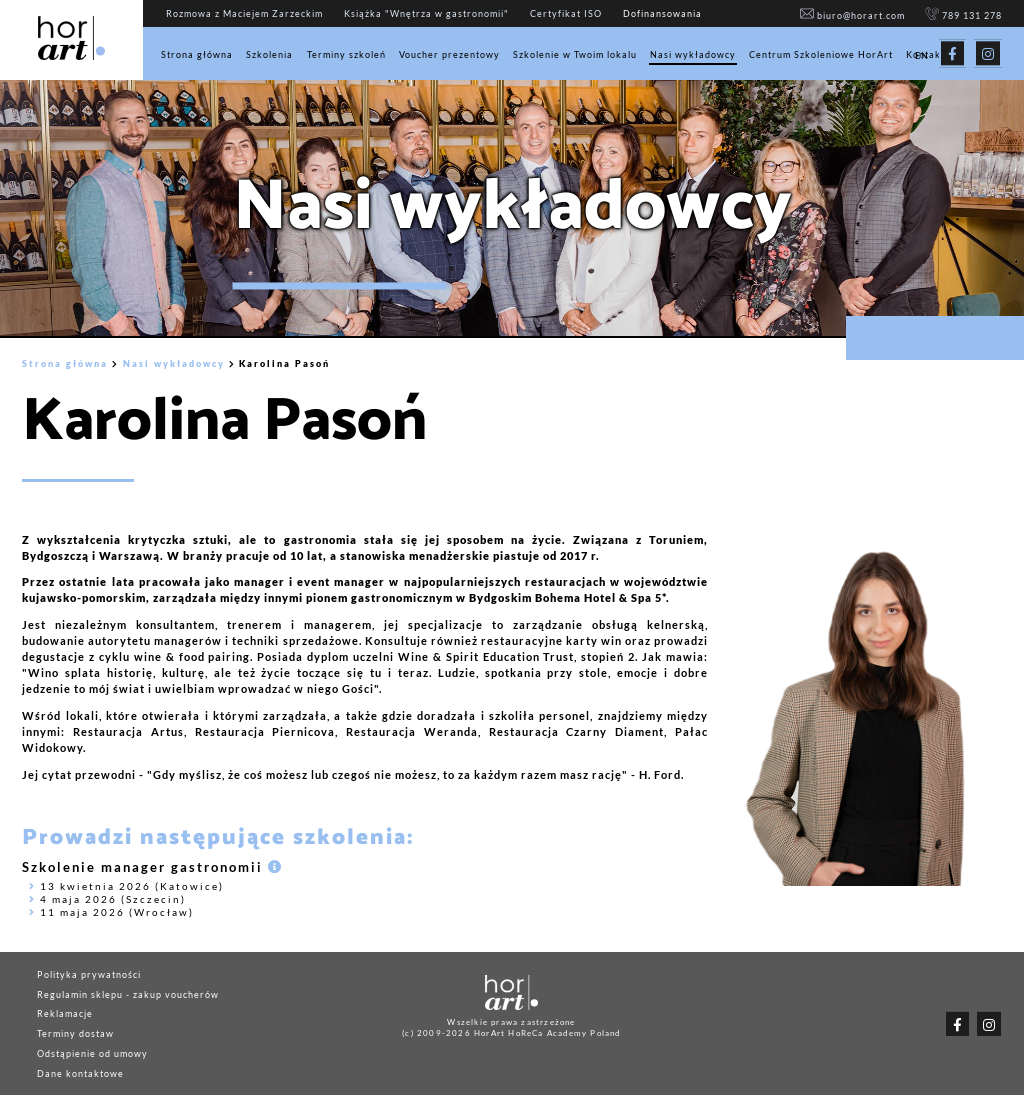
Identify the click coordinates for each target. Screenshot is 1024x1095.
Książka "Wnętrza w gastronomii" (426, 14)
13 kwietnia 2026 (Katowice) (126, 886)
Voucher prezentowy (449, 54)
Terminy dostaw (75, 1033)
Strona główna (197, 54)
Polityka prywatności (89, 973)
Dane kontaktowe (80, 1072)
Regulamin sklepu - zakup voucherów (128, 993)
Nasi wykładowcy (693, 54)
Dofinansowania (662, 14)
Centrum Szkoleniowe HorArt (821, 54)
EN (922, 56)
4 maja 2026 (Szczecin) (107, 899)
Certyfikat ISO (566, 14)
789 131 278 (963, 15)
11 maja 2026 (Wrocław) (111, 912)
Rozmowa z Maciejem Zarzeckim (244, 14)
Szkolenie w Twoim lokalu (575, 54)
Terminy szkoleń (346, 54)
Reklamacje (65, 1013)
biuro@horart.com (852, 15)
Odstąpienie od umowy (92, 1053)
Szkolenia (269, 54)
